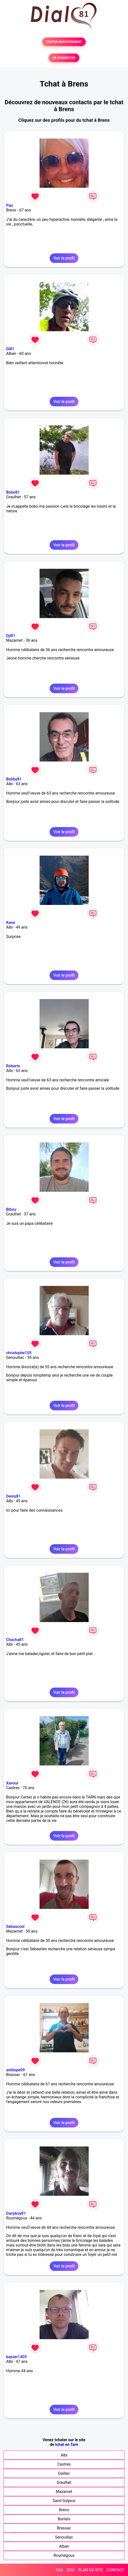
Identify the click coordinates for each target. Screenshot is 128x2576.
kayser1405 (16, 2356)
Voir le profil (63, 258)
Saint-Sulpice (64, 2500)
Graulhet (64, 2482)
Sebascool (15, 1926)
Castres (64, 2464)
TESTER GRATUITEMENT (64, 42)
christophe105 (18, 1352)
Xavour (12, 1783)
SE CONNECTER (64, 58)
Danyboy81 (16, 2213)
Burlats (64, 2519)
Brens (64, 2509)
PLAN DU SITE (90, 2570)
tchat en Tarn (66, 2444)
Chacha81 (15, 1639)
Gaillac (64, 2473)
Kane (10, 922)
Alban (64, 2546)
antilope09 (15, 2070)
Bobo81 (13, 492)
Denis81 (13, 1496)
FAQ (59, 2570)
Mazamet (64, 2491)
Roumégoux (64, 2555)
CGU (70, 2570)
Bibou (11, 1209)
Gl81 (10, 348)
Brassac (64, 2528)
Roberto (13, 1066)
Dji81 (10, 635)
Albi (64, 2455)
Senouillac (64, 2537)
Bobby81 (14, 779)
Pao (9, 205)
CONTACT (115, 2570)
